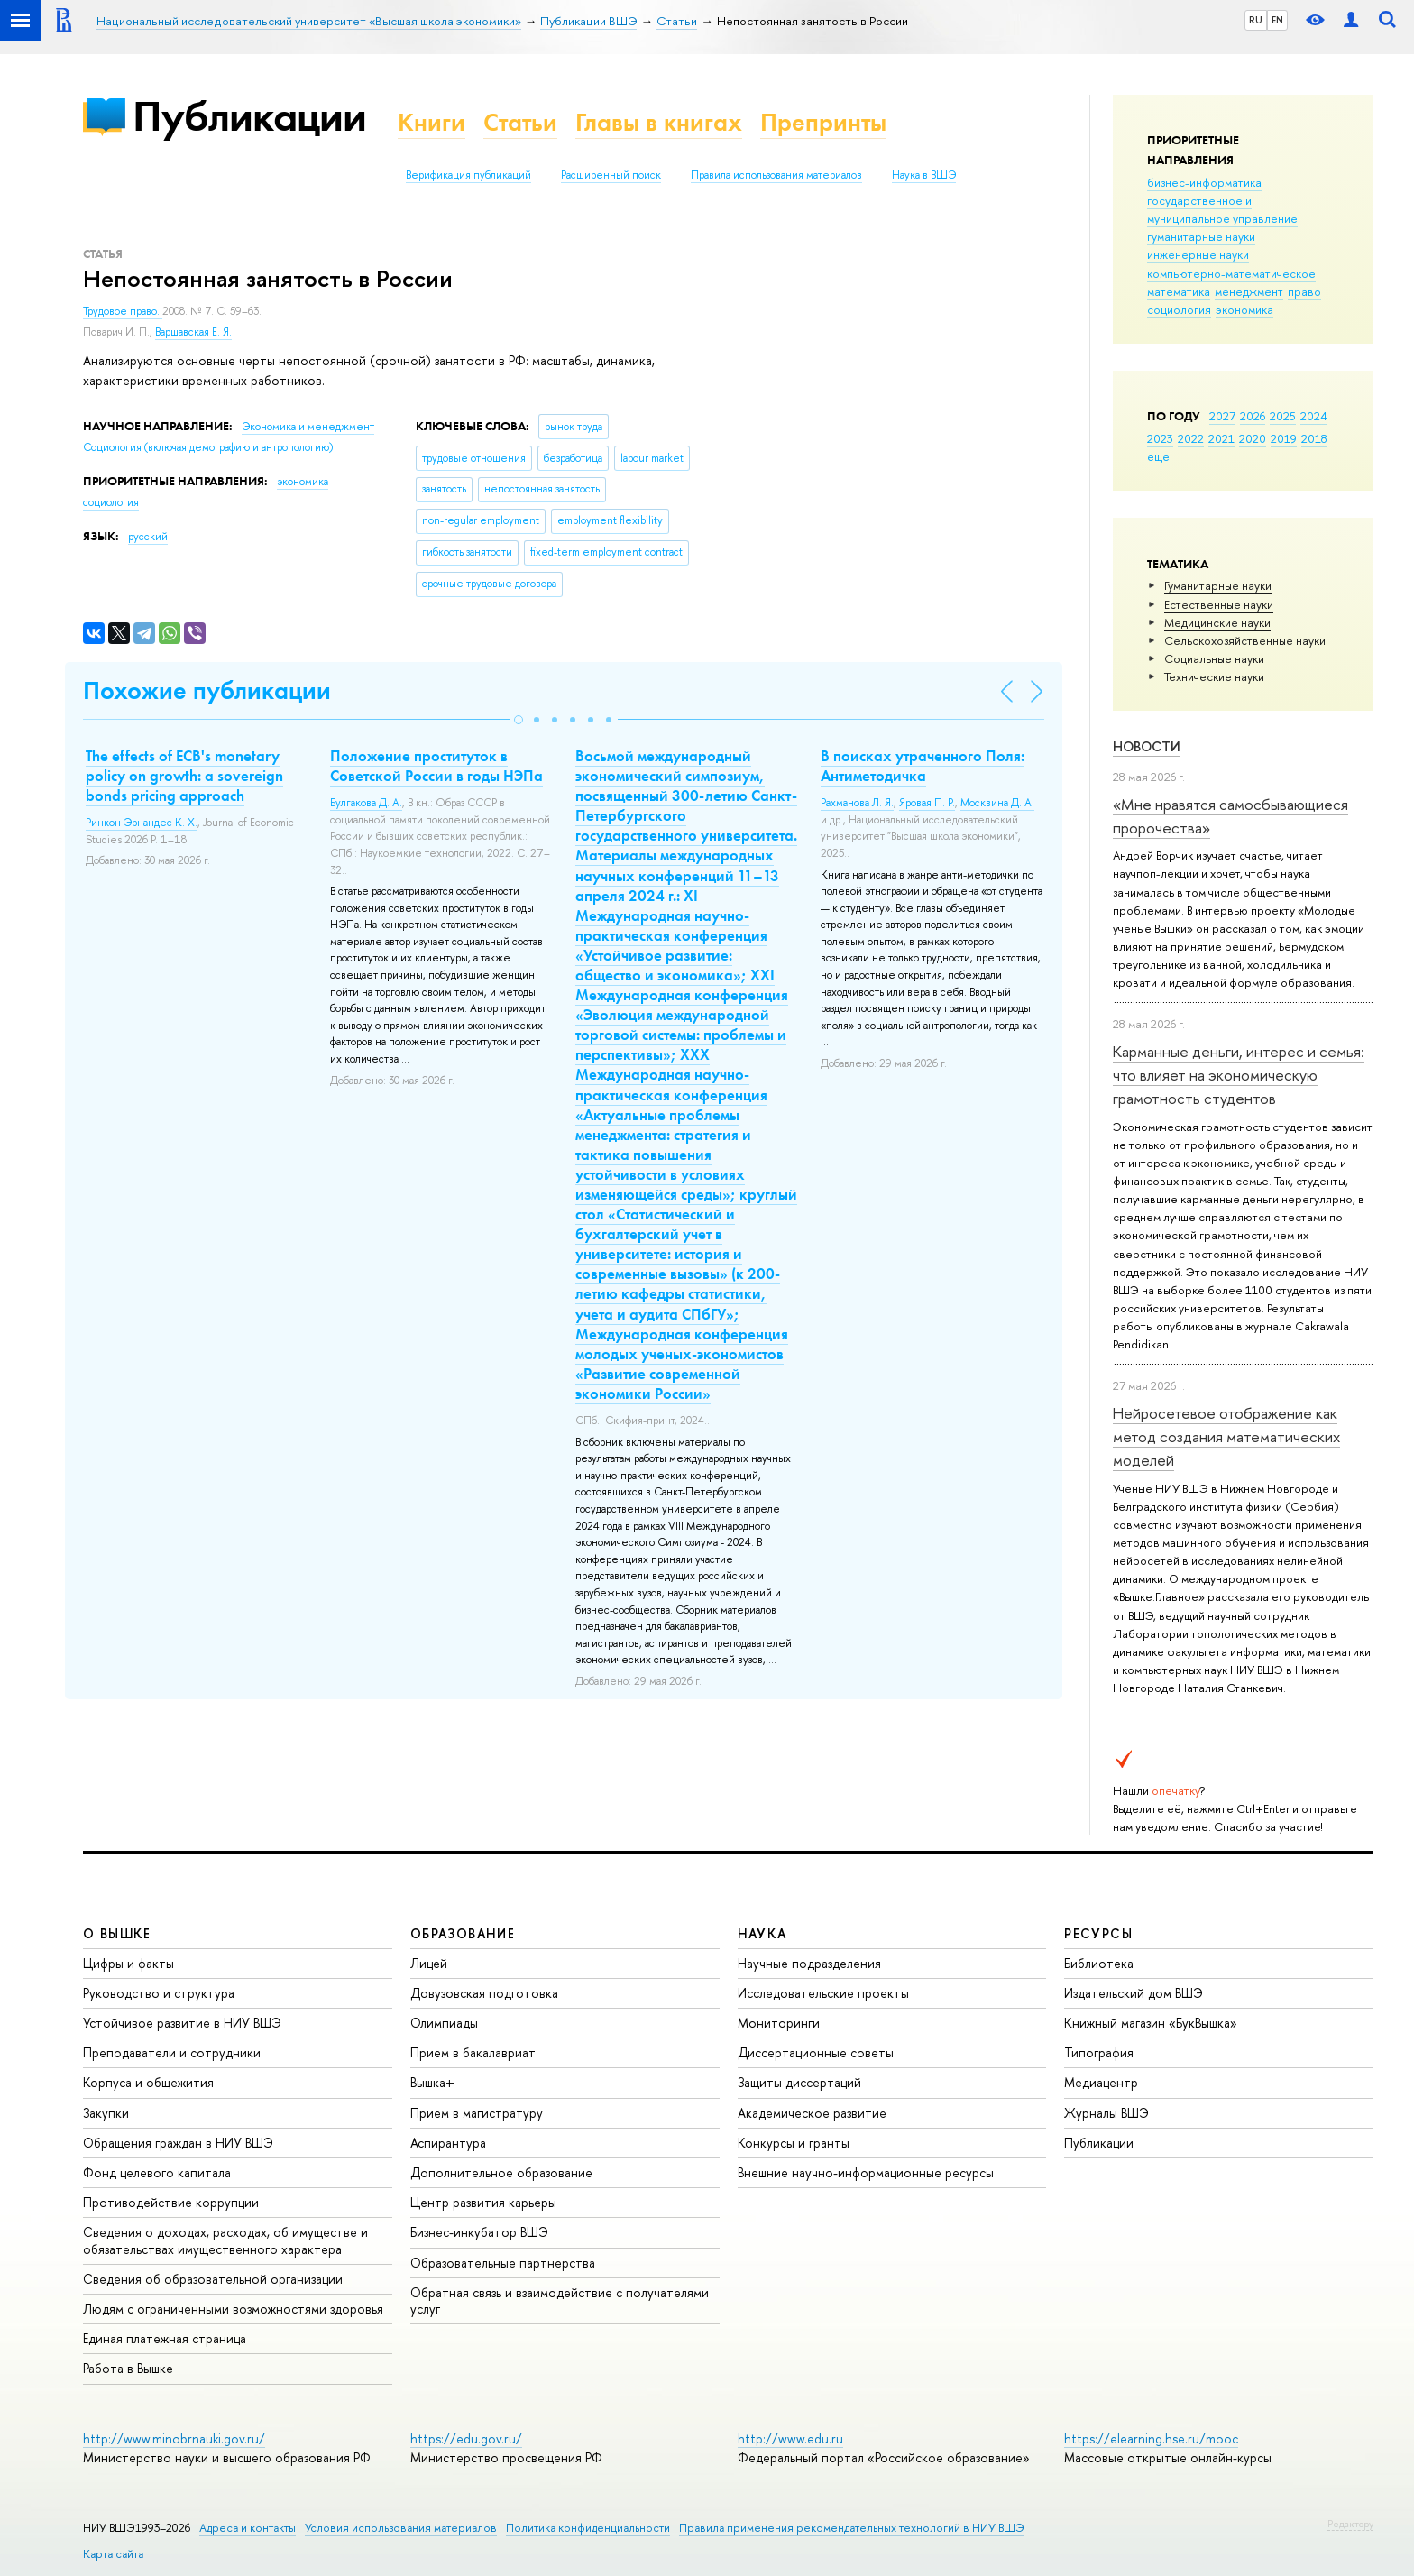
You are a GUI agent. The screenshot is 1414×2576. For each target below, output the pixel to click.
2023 (1160, 438)
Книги (431, 122)
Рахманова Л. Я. (857, 803)
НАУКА (762, 1933)
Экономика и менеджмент (308, 426)
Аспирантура (448, 2142)
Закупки (106, 2112)
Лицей (428, 1963)
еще (1158, 456)
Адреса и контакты (247, 2527)
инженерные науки (1198, 254)
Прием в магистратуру (476, 2112)
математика (1178, 291)
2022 (1191, 438)
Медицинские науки (1217, 622)
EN (1277, 20)
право (1304, 291)
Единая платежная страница (164, 2338)
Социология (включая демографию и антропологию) (208, 447)
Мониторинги (779, 2022)
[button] (519, 720)
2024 (1313, 416)
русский (148, 536)
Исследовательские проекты (823, 1992)
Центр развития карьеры (483, 2202)
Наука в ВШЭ (924, 175)
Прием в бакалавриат (473, 2052)
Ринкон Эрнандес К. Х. (141, 822)
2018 (1314, 438)
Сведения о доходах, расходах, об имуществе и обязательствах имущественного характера (225, 2240)
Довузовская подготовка (484, 1992)
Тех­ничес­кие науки (1214, 676)
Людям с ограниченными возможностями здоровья (233, 2308)
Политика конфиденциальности (588, 2527)
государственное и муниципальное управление (1222, 209)
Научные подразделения (809, 1963)
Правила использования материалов (776, 175)
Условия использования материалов (401, 2527)
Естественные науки (1218, 604)
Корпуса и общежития (148, 2082)
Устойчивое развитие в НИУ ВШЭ (182, 2022)
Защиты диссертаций (799, 2082)
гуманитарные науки (1201, 236)
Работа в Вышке (128, 2368)
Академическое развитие (812, 2112)
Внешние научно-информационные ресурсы (866, 2172)
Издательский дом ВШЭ (1133, 1992)
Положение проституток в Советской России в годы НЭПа (436, 766)
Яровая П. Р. (927, 803)
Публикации (249, 115)
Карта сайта (113, 2554)
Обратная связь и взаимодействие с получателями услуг (559, 2300)
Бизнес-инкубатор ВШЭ (479, 2231)
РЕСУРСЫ (1098, 1933)
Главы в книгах (658, 122)
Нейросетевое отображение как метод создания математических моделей (1226, 1437)
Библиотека (1099, 1963)
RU (1255, 20)
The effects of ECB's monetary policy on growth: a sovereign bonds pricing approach (184, 775)
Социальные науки (1214, 658)
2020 (1252, 438)
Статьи (520, 122)
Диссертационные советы (816, 2052)
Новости (1146, 746)
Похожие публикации (207, 690)
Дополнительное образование (501, 2172)
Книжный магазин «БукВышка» (1150, 2022)
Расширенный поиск (611, 175)
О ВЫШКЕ (117, 1933)
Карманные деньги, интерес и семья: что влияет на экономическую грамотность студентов (1238, 1075)
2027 (1222, 416)
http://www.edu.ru (790, 2438)
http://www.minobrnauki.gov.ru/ (174, 2438)
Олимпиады (444, 2022)
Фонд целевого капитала (157, 2172)
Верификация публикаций (468, 175)
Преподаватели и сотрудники (172, 2052)
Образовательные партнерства (502, 2262)
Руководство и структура (158, 1992)
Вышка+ (432, 2082)
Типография (1099, 2052)
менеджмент (1249, 291)
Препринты (823, 122)
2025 (1283, 416)
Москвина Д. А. (997, 803)
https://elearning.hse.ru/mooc (1151, 2438)
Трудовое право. (122, 311)
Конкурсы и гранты (793, 2142)
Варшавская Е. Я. (193, 332)
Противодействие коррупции (171, 2202)
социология (1179, 309)
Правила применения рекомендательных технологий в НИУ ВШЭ (851, 2527)
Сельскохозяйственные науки (1245, 640)
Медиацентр (1101, 2082)
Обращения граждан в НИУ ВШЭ (178, 2142)
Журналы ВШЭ (1106, 2112)
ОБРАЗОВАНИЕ (462, 1933)
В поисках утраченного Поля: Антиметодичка (922, 766)
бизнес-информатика (1204, 182)
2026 (1252, 416)
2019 (1284, 438)
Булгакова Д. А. (366, 803)
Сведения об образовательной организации (213, 2278)
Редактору (1350, 2523)
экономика (1244, 309)
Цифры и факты (128, 1963)
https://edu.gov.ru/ (466, 2438)
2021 (1221, 438)
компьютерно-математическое (1231, 273)
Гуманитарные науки (1218, 585)
